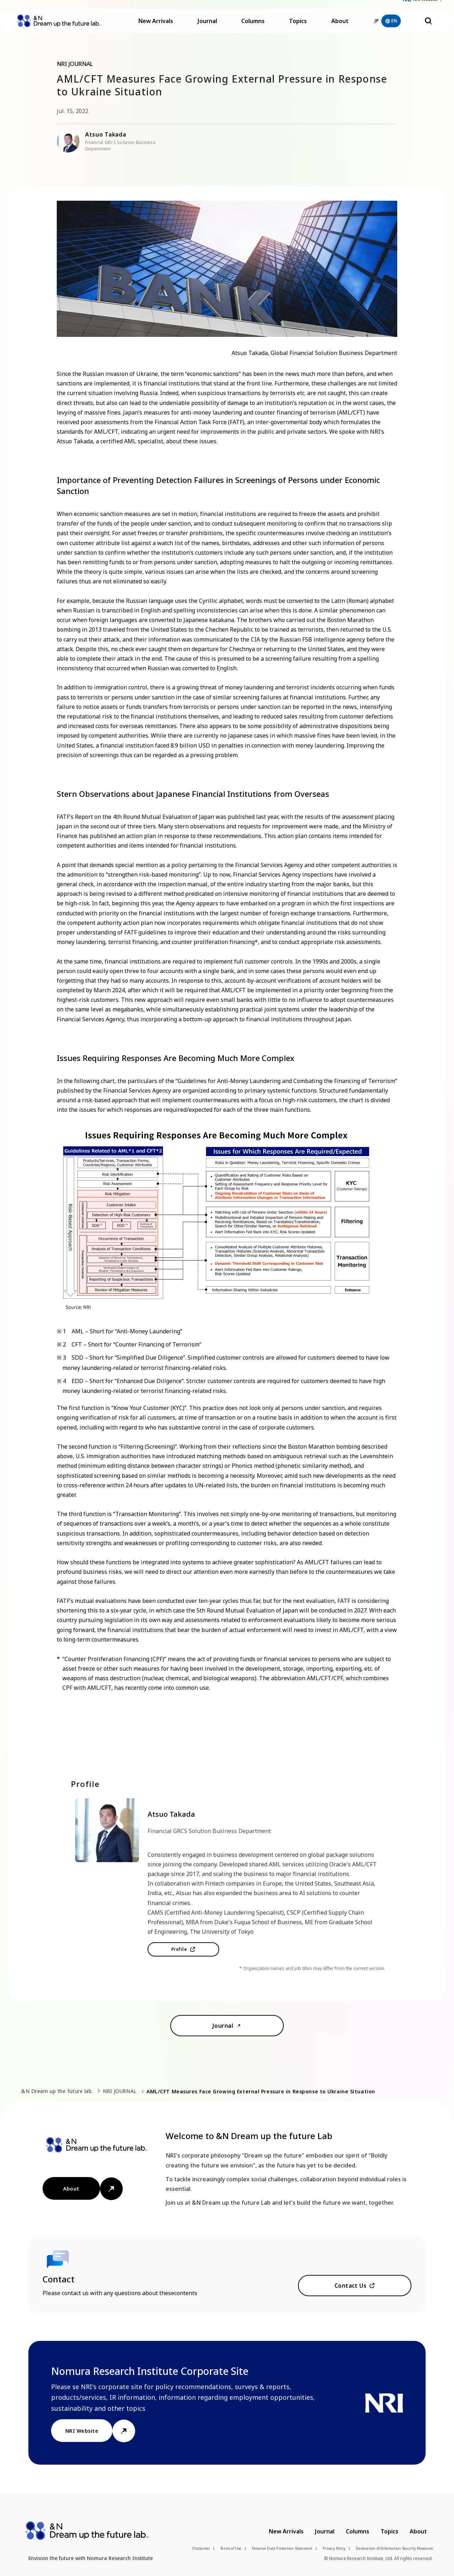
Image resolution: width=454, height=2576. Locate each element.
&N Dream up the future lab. (57, 2091)
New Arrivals (155, 28)
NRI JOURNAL (120, 2091)
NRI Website (425, 7)
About (340, 28)
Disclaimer (201, 2548)
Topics (298, 28)
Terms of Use (230, 2548)
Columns (253, 28)
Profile (179, 1949)
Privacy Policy (334, 2548)
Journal (207, 28)
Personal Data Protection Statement (282, 2548)
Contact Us (350, 2285)
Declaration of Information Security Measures (394, 2548)
